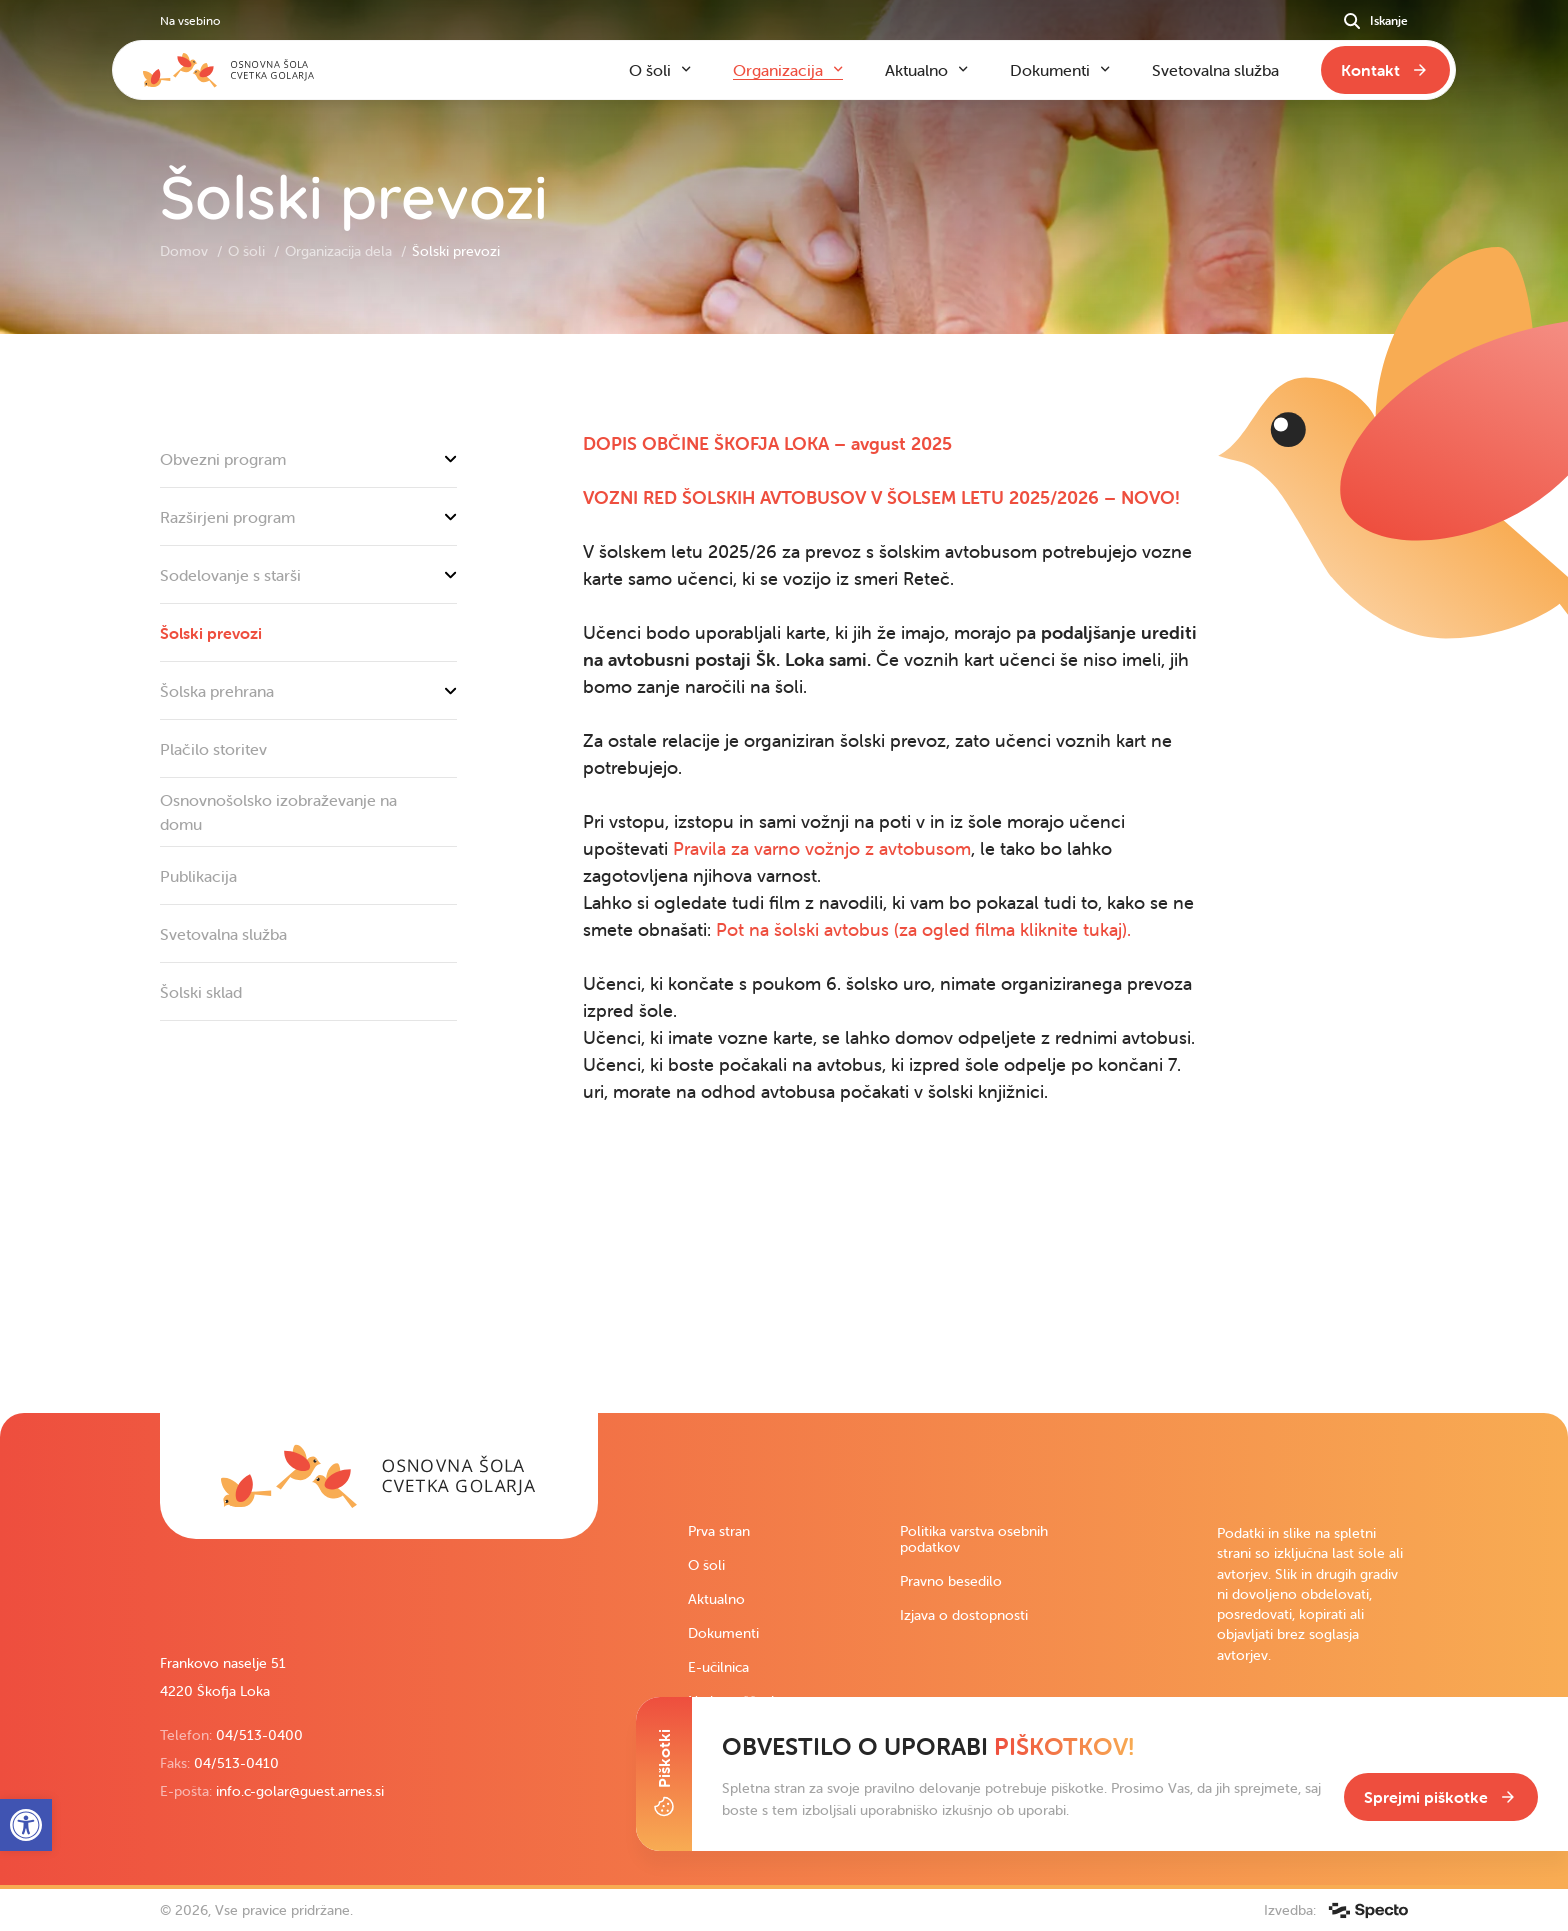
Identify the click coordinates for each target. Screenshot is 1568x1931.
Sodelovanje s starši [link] (308, 575)
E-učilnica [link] (718, 1667)
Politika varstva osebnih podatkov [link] (974, 1539)
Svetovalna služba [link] (223, 934)
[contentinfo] (784, 873)
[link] (767, 443)
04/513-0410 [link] (236, 1763)
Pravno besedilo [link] (951, 1581)
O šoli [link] (248, 251)
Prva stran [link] (719, 1531)
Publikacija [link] (198, 876)
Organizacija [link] (778, 70)
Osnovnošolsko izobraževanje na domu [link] (278, 812)
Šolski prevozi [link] (211, 633)
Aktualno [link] (716, 1599)
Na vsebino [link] (190, 20)
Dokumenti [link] (723, 1633)
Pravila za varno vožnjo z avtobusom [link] (822, 848)
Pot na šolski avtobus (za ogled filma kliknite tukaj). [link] (923, 929)
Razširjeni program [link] (308, 517)
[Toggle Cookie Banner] (664, 1774)
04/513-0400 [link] (259, 1735)
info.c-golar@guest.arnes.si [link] (300, 1791)
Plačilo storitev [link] (213, 749)
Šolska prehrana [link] (308, 691)
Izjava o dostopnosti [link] (964, 1615)
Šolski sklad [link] (201, 992)
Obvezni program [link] (308, 459)
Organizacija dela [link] (340, 251)
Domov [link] (186, 251)
